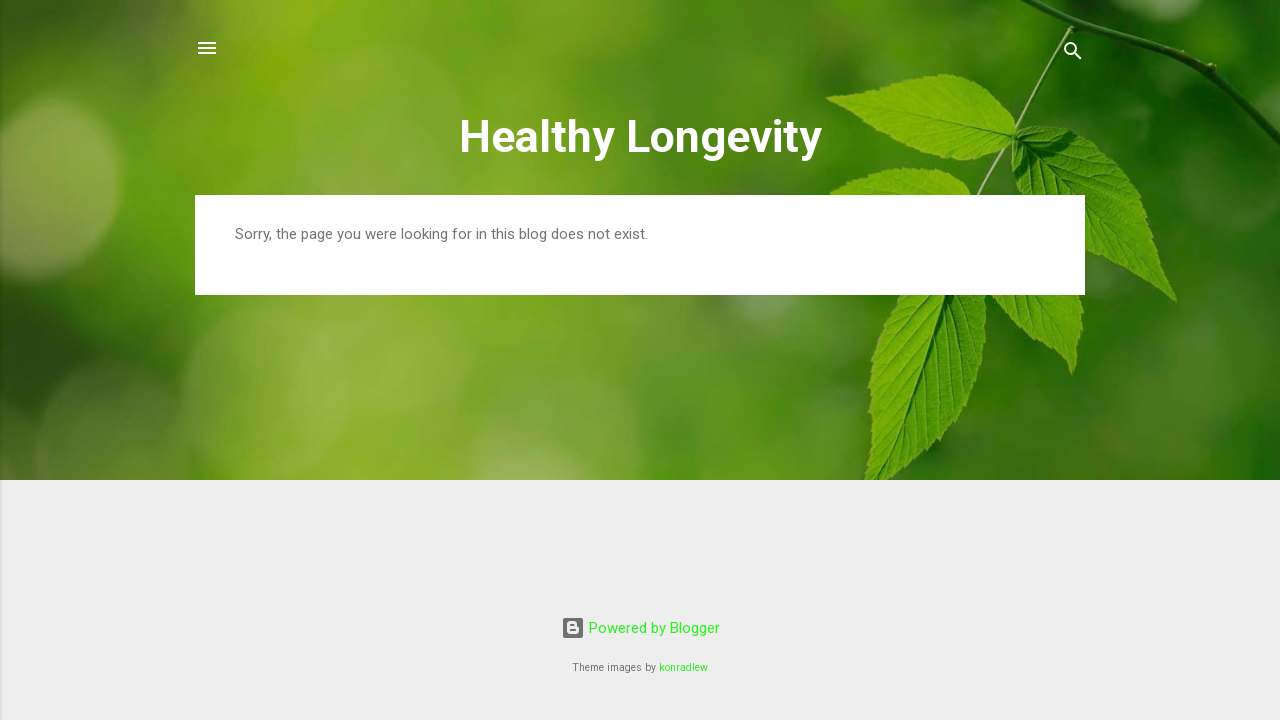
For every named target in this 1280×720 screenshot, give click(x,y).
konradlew (683, 667)
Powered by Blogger (640, 628)
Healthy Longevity (640, 136)
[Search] (1073, 54)
